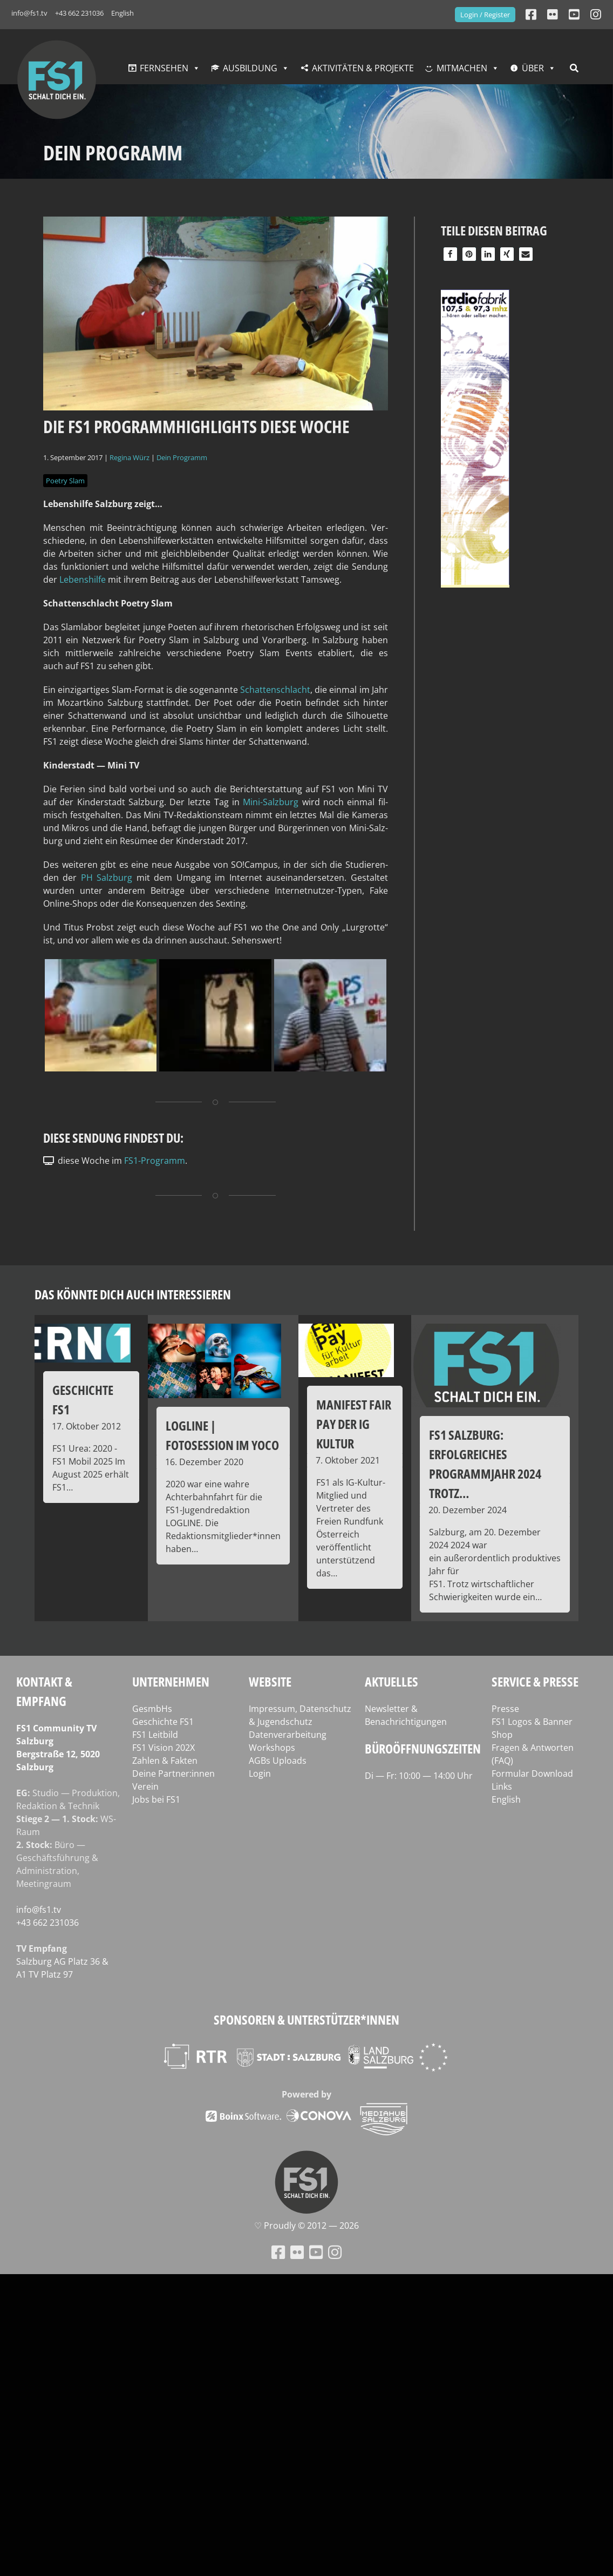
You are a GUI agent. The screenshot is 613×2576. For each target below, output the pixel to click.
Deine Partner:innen (173, 1773)
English (122, 13)
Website (270, 1681)
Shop (502, 1735)
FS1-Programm (154, 1160)
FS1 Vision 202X (163, 1748)
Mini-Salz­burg (270, 802)
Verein (145, 1786)
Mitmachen (462, 68)
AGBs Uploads (277, 1760)
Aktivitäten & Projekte (363, 68)
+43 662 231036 (79, 13)
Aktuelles (391, 1681)
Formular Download (532, 1773)
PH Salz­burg (106, 878)
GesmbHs (152, 1709)
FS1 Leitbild (155, 1735)
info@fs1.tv (29, 13)
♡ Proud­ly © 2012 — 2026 (306, 2225)
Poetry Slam (65, 480)
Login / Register (485, 14)
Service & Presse (535, 1681)
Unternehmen (170, 1681)
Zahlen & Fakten (164, 1760)
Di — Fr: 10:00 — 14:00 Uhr (419, 1776)
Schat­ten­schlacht (275, 690)
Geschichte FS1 (163, 1722)
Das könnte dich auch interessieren (133, 1294)
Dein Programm (181, 457)
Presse (505, 1709)
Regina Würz (129, 457)
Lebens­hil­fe (83, 579)
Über (533, 68)
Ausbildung (250, 68)
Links (502, 1786)
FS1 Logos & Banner (532, 1722)
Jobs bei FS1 (156, 1799)
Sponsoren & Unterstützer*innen (306, 2019)
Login (260, 1773)
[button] (450, 254)
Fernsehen (164, 68)
